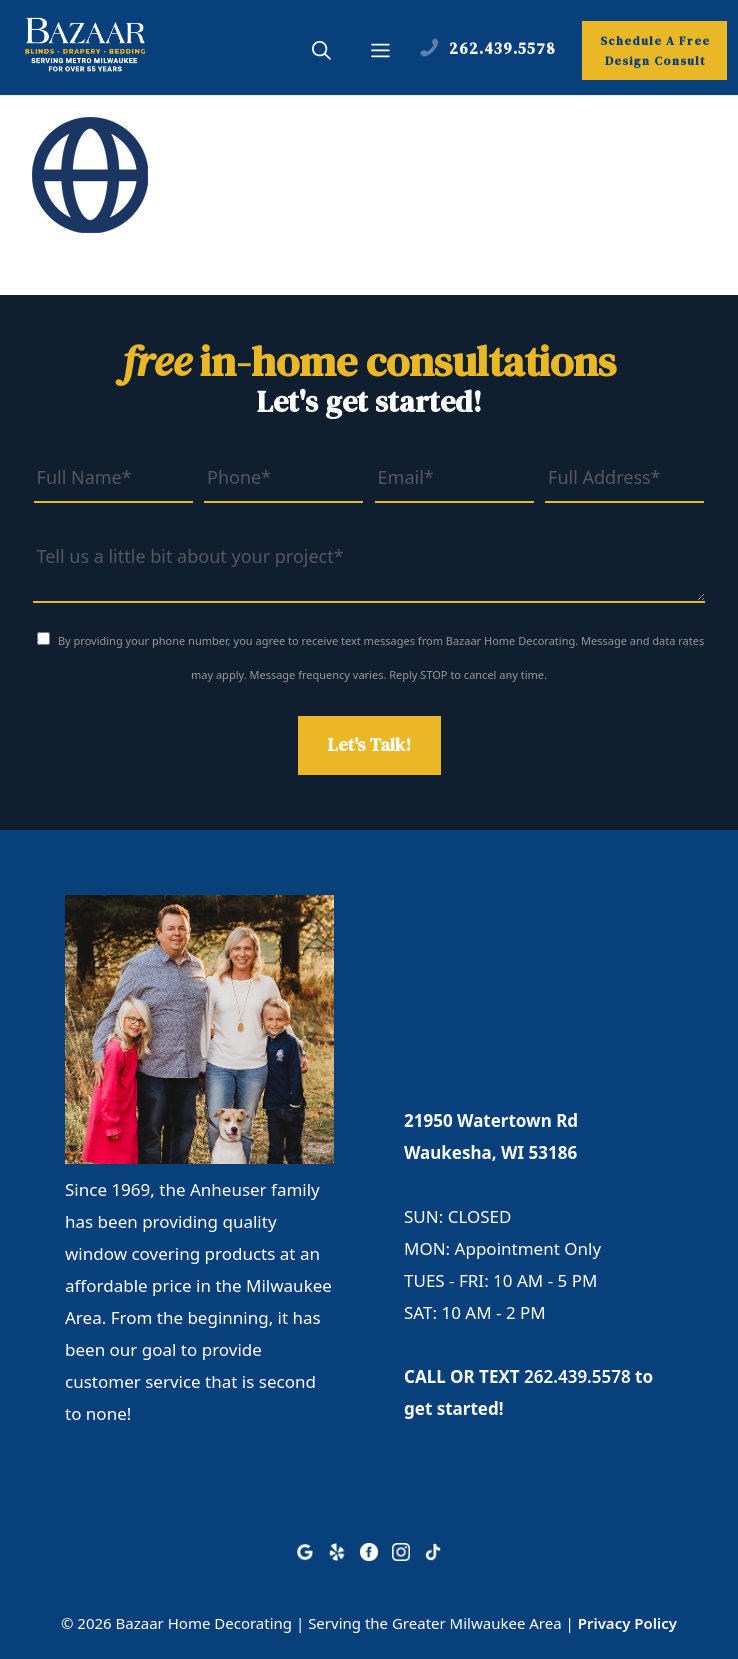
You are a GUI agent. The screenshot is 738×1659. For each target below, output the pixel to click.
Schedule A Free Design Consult (655, 51)
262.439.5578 (577, 1376)
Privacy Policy (627, 1623)
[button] (321, 53)
